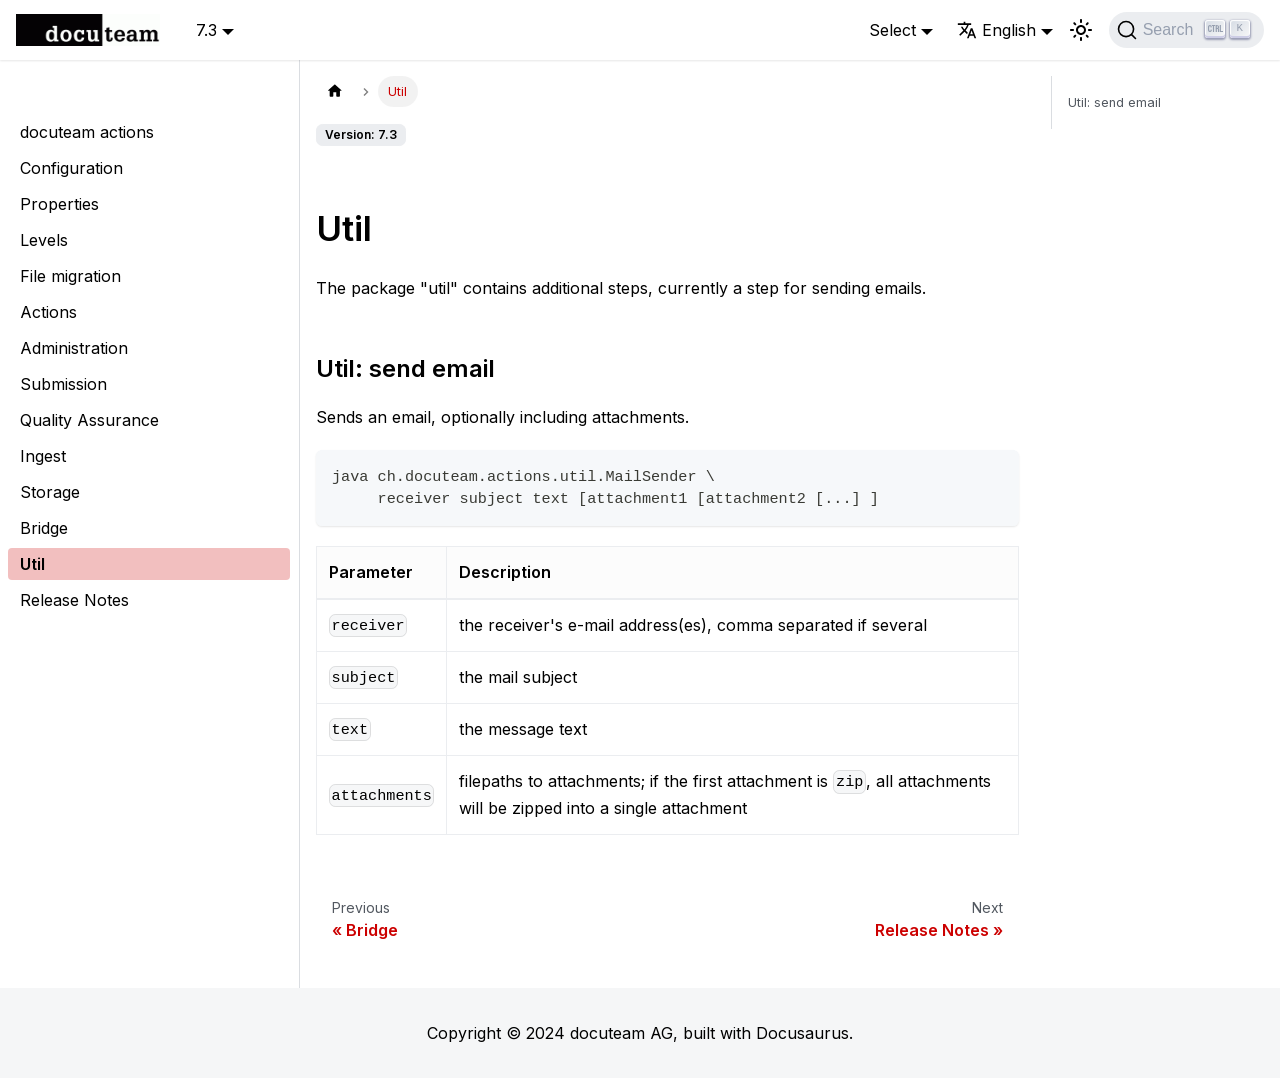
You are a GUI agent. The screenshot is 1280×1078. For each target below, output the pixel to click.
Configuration (71, 168)
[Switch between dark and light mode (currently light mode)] (1081, 30)
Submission (63, 384)
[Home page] (335, 91)
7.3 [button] (206, 30)
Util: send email (1114, 102)
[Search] (1186, 30)
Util (32, 564)
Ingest (43, 456)
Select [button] (892, 30)
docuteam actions (87, 132)
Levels (44, 240)
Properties (59, 204)
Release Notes (74, 600)
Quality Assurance (89, 420)
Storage (50, 492)
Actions (48, 312)
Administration (74, 348)
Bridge (44, 528)
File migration (70, 276)
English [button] (996, 30)
